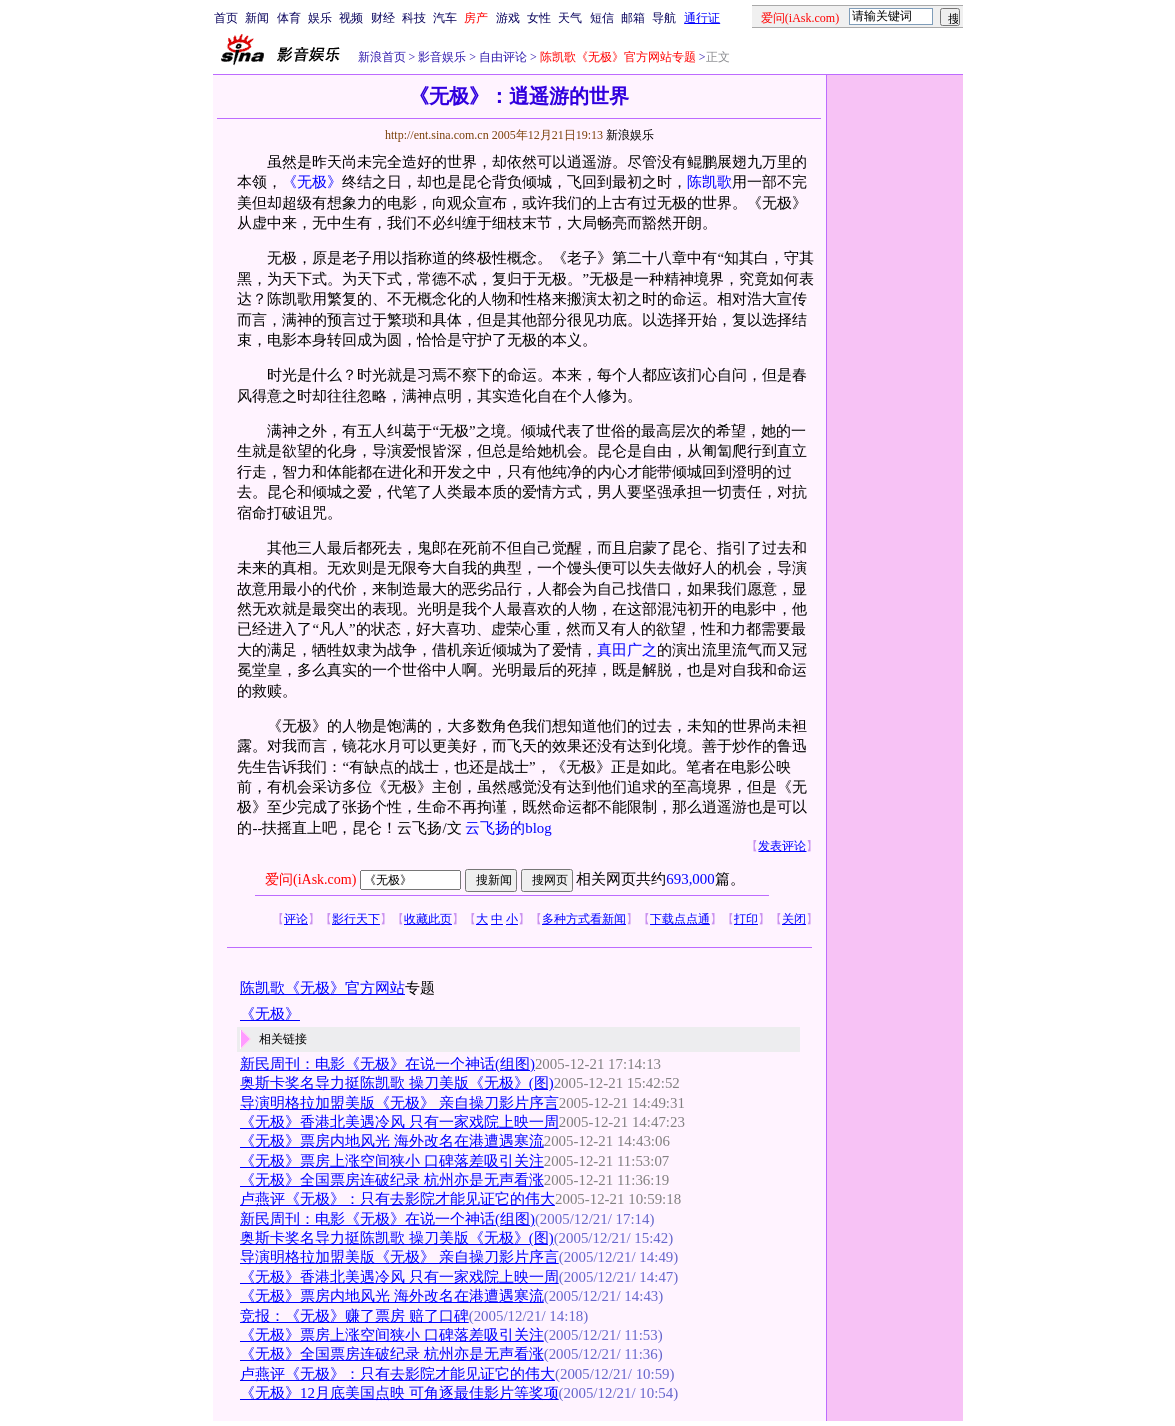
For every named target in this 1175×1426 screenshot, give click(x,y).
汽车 (445, 18)
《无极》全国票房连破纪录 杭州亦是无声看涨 (392, 1180)
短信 (602, 18)
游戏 (508, 18)
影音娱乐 (442, 57)
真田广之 (627, 650)
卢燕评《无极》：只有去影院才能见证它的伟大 (397, 1199)
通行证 (702, 18)
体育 (289, 18)
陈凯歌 (709, 182)
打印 (746, 919)
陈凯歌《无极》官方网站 (322, 988)
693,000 (690, 879)
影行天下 (356, 919)
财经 (383, 18)
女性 (539, 18)
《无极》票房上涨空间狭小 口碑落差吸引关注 (392, 1161)
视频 (351, 18)
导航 (664, 18)
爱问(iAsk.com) (310, 879)
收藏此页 (428, 919)
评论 (296, 919)
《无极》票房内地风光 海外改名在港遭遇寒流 (392, 1141)
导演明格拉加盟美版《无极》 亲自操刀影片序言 (399, 1103)
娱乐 (320, 18)
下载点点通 (680, 919)
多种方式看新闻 (584, 919)
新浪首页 (382, 57)
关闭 (794, 919)
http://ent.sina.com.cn (438, 135)
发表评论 (782, 846)
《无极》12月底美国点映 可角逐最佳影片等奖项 (399, 1393)
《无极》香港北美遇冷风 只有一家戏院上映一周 (399, 1122)
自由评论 (501, 57)
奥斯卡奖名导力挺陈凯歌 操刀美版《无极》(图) (397, 1083)
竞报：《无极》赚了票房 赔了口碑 (354, 1316)
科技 (414, 18)
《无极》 (312, 182)
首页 (226, 18)
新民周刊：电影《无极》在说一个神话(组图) (387, 1064)
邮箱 (633, 18)
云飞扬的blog (508, 828)
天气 (570, 18)
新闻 (257, 18)
